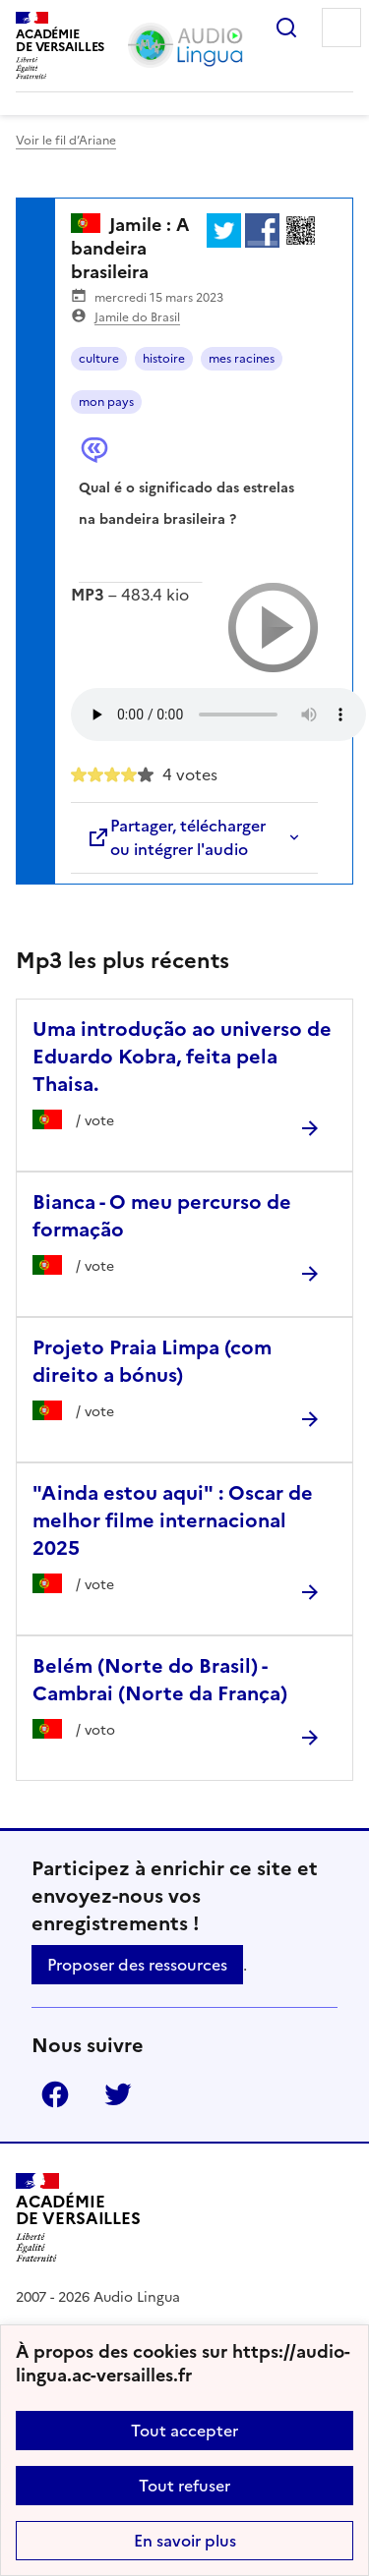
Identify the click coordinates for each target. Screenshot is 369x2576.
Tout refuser (184, 2485)
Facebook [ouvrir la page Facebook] (55, 2094)
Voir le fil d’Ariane (66, 140)
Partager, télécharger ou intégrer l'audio (176, 837)
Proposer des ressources (137, 1964)
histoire (164, 359)
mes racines (242, 359)
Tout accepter (184, 2430)
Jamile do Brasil (137, 317)
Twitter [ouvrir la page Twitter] (118, 2094)
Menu (341, 27)
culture (99, 359)
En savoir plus (185, 2540)
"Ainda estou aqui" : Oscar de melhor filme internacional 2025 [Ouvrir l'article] (172, 1520)
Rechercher (286, 27)
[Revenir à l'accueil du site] (78, 2217)
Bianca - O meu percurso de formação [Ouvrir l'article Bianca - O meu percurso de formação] (161, 1215)
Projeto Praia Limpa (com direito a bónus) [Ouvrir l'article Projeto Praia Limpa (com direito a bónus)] (152, 1361)
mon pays (106, 402)
